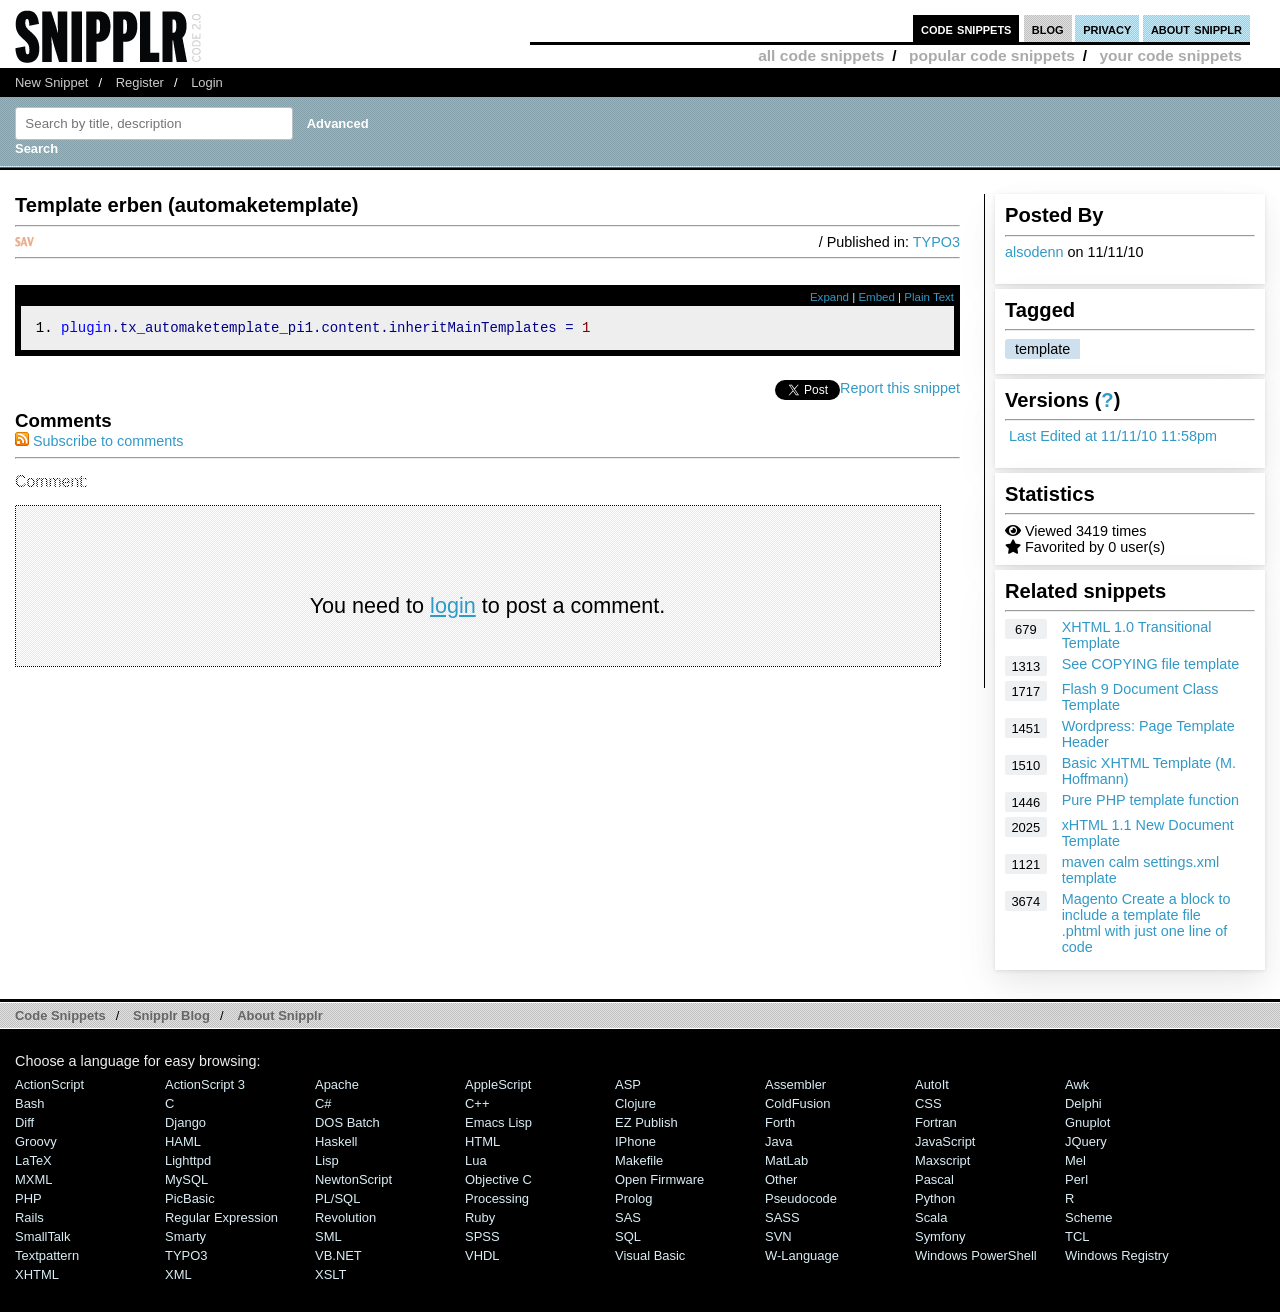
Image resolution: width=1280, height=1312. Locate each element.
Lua (476, 1160)
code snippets (966, 28)
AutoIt (932, 1084)
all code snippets (821, 55)
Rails (29, 1217)
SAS (628, 1217)
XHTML (37, 1274)
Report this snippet (900, 391)
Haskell (336, 1141)
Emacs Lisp (498, 1122)
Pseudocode (801, 1198)
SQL (628, 1236)
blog (1048, 28)
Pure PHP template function (1150, 800)
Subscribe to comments (99, 444)
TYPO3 (936, 242)
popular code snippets (992, 55)
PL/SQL (337, 1198)
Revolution (345, 1217)
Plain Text (929, 297)
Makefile (639, 1160)
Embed (876, 297)
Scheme (1089, 1217)
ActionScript (49, 1084)
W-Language (802, 1255)
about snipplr (1196, 28)
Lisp (327, 1160)
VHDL (482, 1255)
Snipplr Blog (171, 1015)
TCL (1077, 1236)
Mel (1075, 1160)
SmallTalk (42, 1236)
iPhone (635, 1141)
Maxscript (942, 1160)
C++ (477, 1103)
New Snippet (51, 82)
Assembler (795, 1084)
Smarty (185, 1236)
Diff (24, 1122)
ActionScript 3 (205, 1084)
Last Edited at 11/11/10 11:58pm (1113, 436)
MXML (33, 1179)
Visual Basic (650, 1255)
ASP (628, 1084)
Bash (30, 1103)
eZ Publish (646, 1122)
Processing (497, 1198)
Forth (780, 1122)
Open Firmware (659, 1179)
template (1042, 349)
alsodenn (1034, 252)
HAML (183, 1141)
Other (781, 1179)
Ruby (480, 1217)
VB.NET (338, 1255)
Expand (829, 297)
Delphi (1083, 1103)
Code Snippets (60, 1015)
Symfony (940, 1236)
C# (323, 1103)
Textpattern (47, 1255)
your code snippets (1170, 55)
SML (328, 1236)
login (453, 608)
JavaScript (945, 1141)
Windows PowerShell (976, 1255)
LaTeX (33, 1160)
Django (185, 1122)
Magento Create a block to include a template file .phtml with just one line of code (1146, 923)
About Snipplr (280, 1015)
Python (935, 1198)
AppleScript (498, 1084)
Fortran (936, 1122)
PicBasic (190, 1198)
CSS (928, 1103)
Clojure (635, 1103)
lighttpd (188, 1160)
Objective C (498, 1179)
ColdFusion (798, 1103)
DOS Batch (347, 1122)
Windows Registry (1117, 1255)
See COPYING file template (1151, 664)
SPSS (482, 1236)
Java (778, 1141)
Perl (1076, 1179)
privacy (1107, 28)
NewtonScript (353, 1179)
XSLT (330, 1274)
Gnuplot (1087, 1122)
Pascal (934, 1179)
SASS (782, 1217)
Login (207, 82)
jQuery (1086, 1141)
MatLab (786, 1160)
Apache (337, 1084)
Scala (931, 1217)
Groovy (36, 1141)
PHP (28, 1198)
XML (178, 1274)
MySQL (186, 1179)
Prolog (633, 1198)
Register (140, 82)
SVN (778, 1236)
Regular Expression (221, 1217)
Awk (1077, 1084)
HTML (482, 1141)
